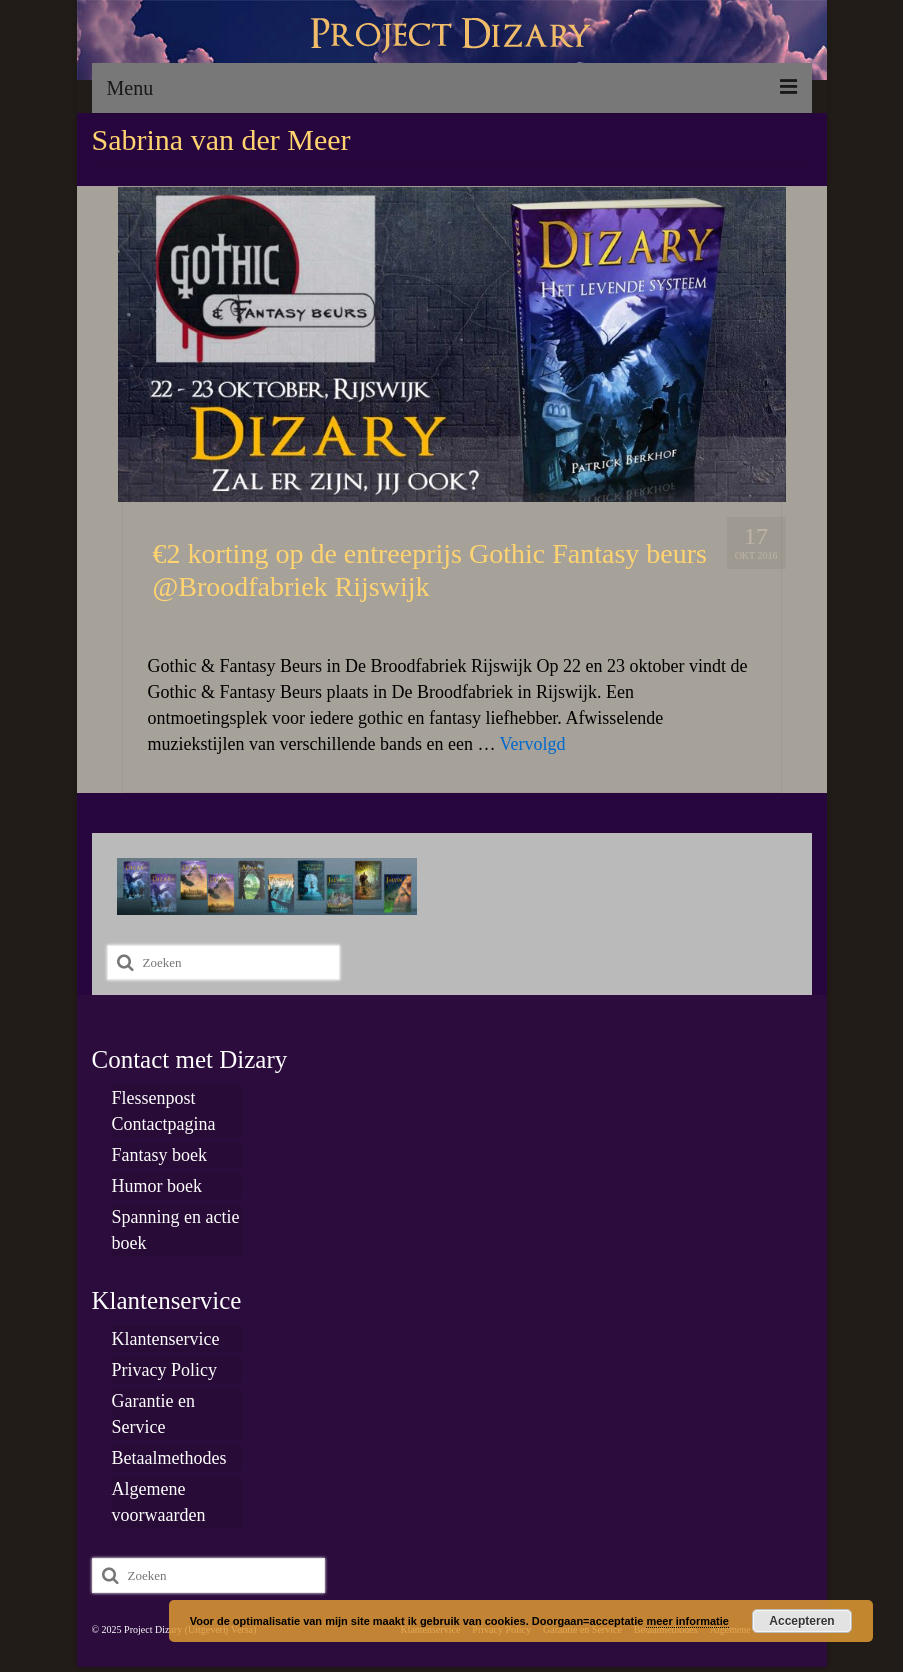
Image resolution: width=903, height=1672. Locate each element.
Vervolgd (533, 744)
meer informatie (687, 1621)
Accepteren (801, 1621)
